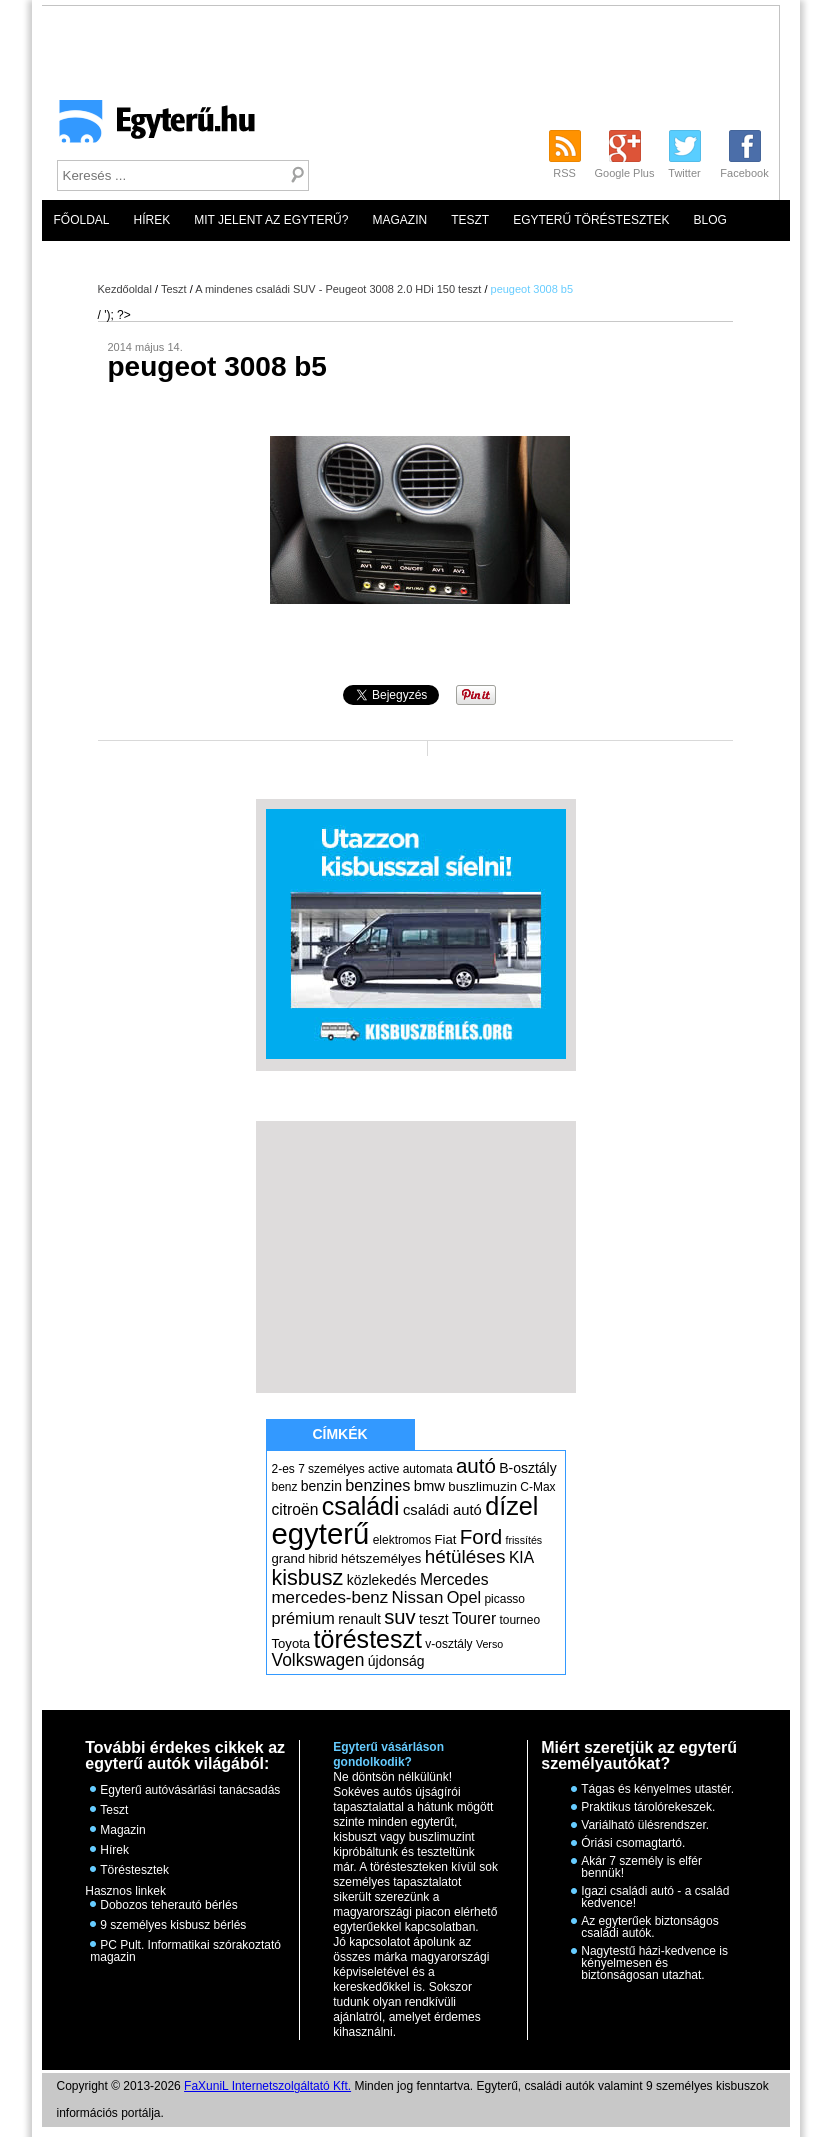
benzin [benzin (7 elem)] (321, 1486)
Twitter (684, 173)
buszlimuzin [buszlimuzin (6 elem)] (482, 1486)
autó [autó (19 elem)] (476, 1465)
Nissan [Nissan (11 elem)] (418, 1597)
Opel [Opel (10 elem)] (464, 1597)
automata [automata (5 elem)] (428, 1469)
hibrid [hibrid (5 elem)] (322, 1559)
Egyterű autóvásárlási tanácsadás (190, 1790)
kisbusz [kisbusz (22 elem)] (308, 1577)
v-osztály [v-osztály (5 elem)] (448, 1644)
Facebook (744, 173)
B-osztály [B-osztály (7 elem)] (527, 1468)
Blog (710, 220)
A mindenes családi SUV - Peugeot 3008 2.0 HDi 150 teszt (338, 289)
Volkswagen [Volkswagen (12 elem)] (318, 1660)
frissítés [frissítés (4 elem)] (523, 1540)
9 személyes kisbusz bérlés (173, 1925)
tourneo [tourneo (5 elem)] (519, 1620)
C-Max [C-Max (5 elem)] (537, 1487)
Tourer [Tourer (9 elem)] (474, 1618)
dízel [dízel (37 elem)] (511, 1506)
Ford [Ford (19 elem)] (481, 1536)
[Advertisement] (431, 146)
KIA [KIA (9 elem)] (521, 1557)
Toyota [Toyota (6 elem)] (291, 1643)
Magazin (399, 220)
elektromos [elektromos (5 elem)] (402, 1540)
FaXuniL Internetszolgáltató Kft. (267, 2086)
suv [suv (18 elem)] (400, 1617)
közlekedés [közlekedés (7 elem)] (382, 1580)
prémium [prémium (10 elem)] (303, 1618)
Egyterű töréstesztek (591, 220)
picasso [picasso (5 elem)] (504, 1599)
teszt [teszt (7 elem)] (434, 1619)
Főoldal (82, 220)
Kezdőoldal (125, 289)
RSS (564, 173)
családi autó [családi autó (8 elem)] (442, 1510)
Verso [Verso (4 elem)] (489, 1644)
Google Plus (625, 173)
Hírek (152, 220)
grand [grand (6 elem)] (289, 1558)
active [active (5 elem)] (383, 1469)
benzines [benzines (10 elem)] (377, 1485)
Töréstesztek (134, 1870)
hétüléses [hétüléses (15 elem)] (465, 1556)
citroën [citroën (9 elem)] (295, 1509)
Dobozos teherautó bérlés (168, 1905)
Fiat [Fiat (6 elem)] (446, 1539)
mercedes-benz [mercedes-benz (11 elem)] (330, 1597)
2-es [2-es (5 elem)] (283, 1469)
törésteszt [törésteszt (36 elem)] (368, 1639)
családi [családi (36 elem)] (361, 1506)
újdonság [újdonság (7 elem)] (396, 1661)
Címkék (339, 1434)
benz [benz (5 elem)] (285, 1487)
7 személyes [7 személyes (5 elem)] (331, 1469)
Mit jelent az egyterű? (271, 220)
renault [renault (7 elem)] (359, 1619)
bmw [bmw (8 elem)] (429, 1486)
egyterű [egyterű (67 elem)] (321, 1533)
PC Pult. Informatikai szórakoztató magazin (185, 1951)
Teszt (470, 220)
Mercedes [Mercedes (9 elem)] (454, 1579)
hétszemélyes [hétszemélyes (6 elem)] (381, 1558)
